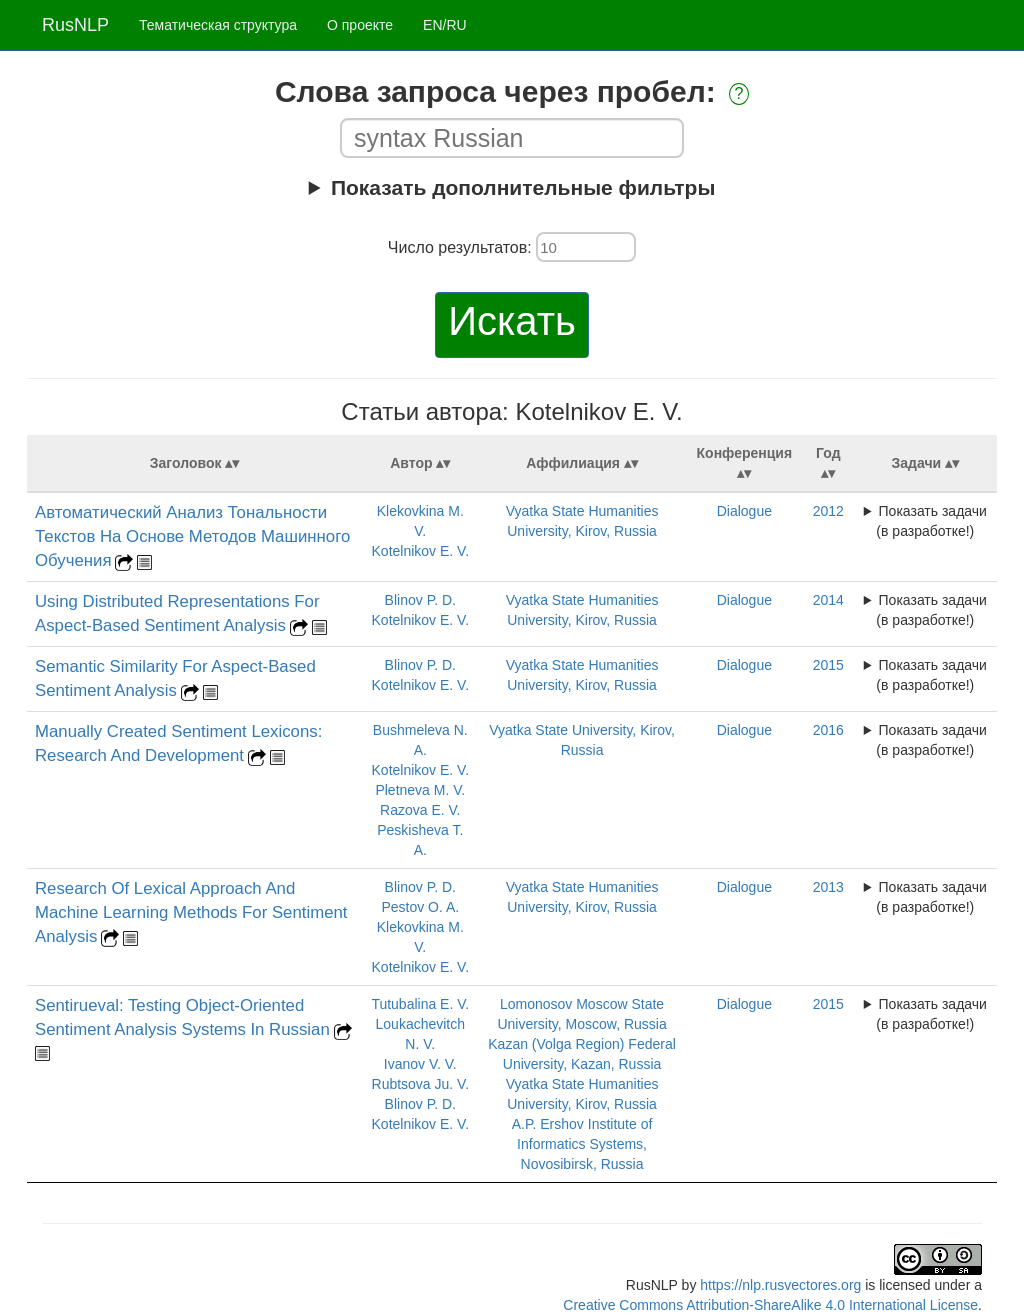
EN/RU (445, 25)
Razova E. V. (420, 810)
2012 (828, 511)
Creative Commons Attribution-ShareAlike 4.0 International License (770, 1305)
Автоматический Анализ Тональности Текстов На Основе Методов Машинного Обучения (192, 536)
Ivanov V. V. (420, 1064)
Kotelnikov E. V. (421, 551)
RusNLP (75, 25)
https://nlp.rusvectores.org (780, 1285)
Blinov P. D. (420, 600)
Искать (512, 321)
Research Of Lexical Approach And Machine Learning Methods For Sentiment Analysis (191, 912)
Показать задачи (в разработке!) (931, 521)
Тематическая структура (218, 25)
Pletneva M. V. (420, 790)
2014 (828, 600)
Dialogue (744, 511)
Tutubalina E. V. (420, 1004)
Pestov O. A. (420, 907)
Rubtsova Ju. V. (421, 1084)
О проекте (360, 25)
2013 (828, 887)
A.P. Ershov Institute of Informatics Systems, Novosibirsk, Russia (582, 1144)
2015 (828, 665)
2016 (828, 730)
